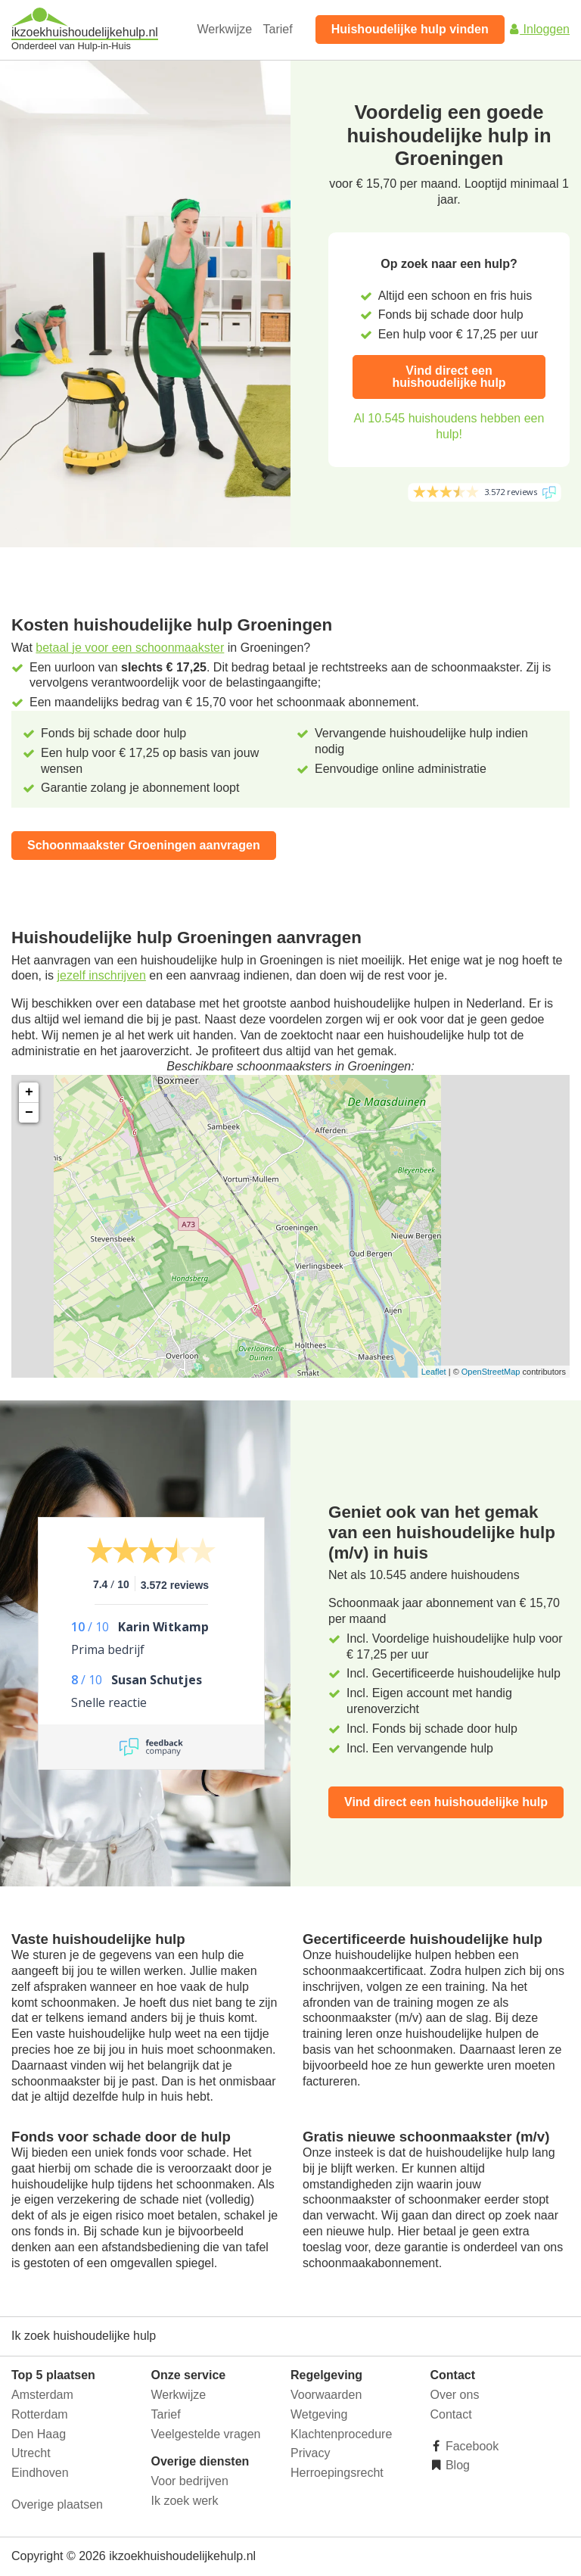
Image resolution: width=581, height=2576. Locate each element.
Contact (451, 2414)
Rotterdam (39, 2414)
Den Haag (38, 2434)
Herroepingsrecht (337, 2472)
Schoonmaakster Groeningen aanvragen (143, 845)
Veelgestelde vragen (206, 2434)
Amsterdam (42, 2394)
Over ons (455, 2394)
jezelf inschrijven (101, 975)
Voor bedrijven (189, 2481)
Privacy (310, 2453)
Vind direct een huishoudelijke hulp (448, 376)
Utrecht (31, 2453)
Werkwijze (225, 29)
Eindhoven (40, 2472)
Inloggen (539, 29)
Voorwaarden (326, 2394)
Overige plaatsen (57, 2504)
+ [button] (29, 1092)
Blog (456, 2465)
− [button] (29, 1113)
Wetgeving (318, 2414)
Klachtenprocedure (341, 2434)
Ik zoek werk (185, 2500)
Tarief (278, 29)
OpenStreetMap (490, 1371)
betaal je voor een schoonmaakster (130, 647)
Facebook (471, 2446)
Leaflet (433, 1371)
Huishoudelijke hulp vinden (410, 29)
